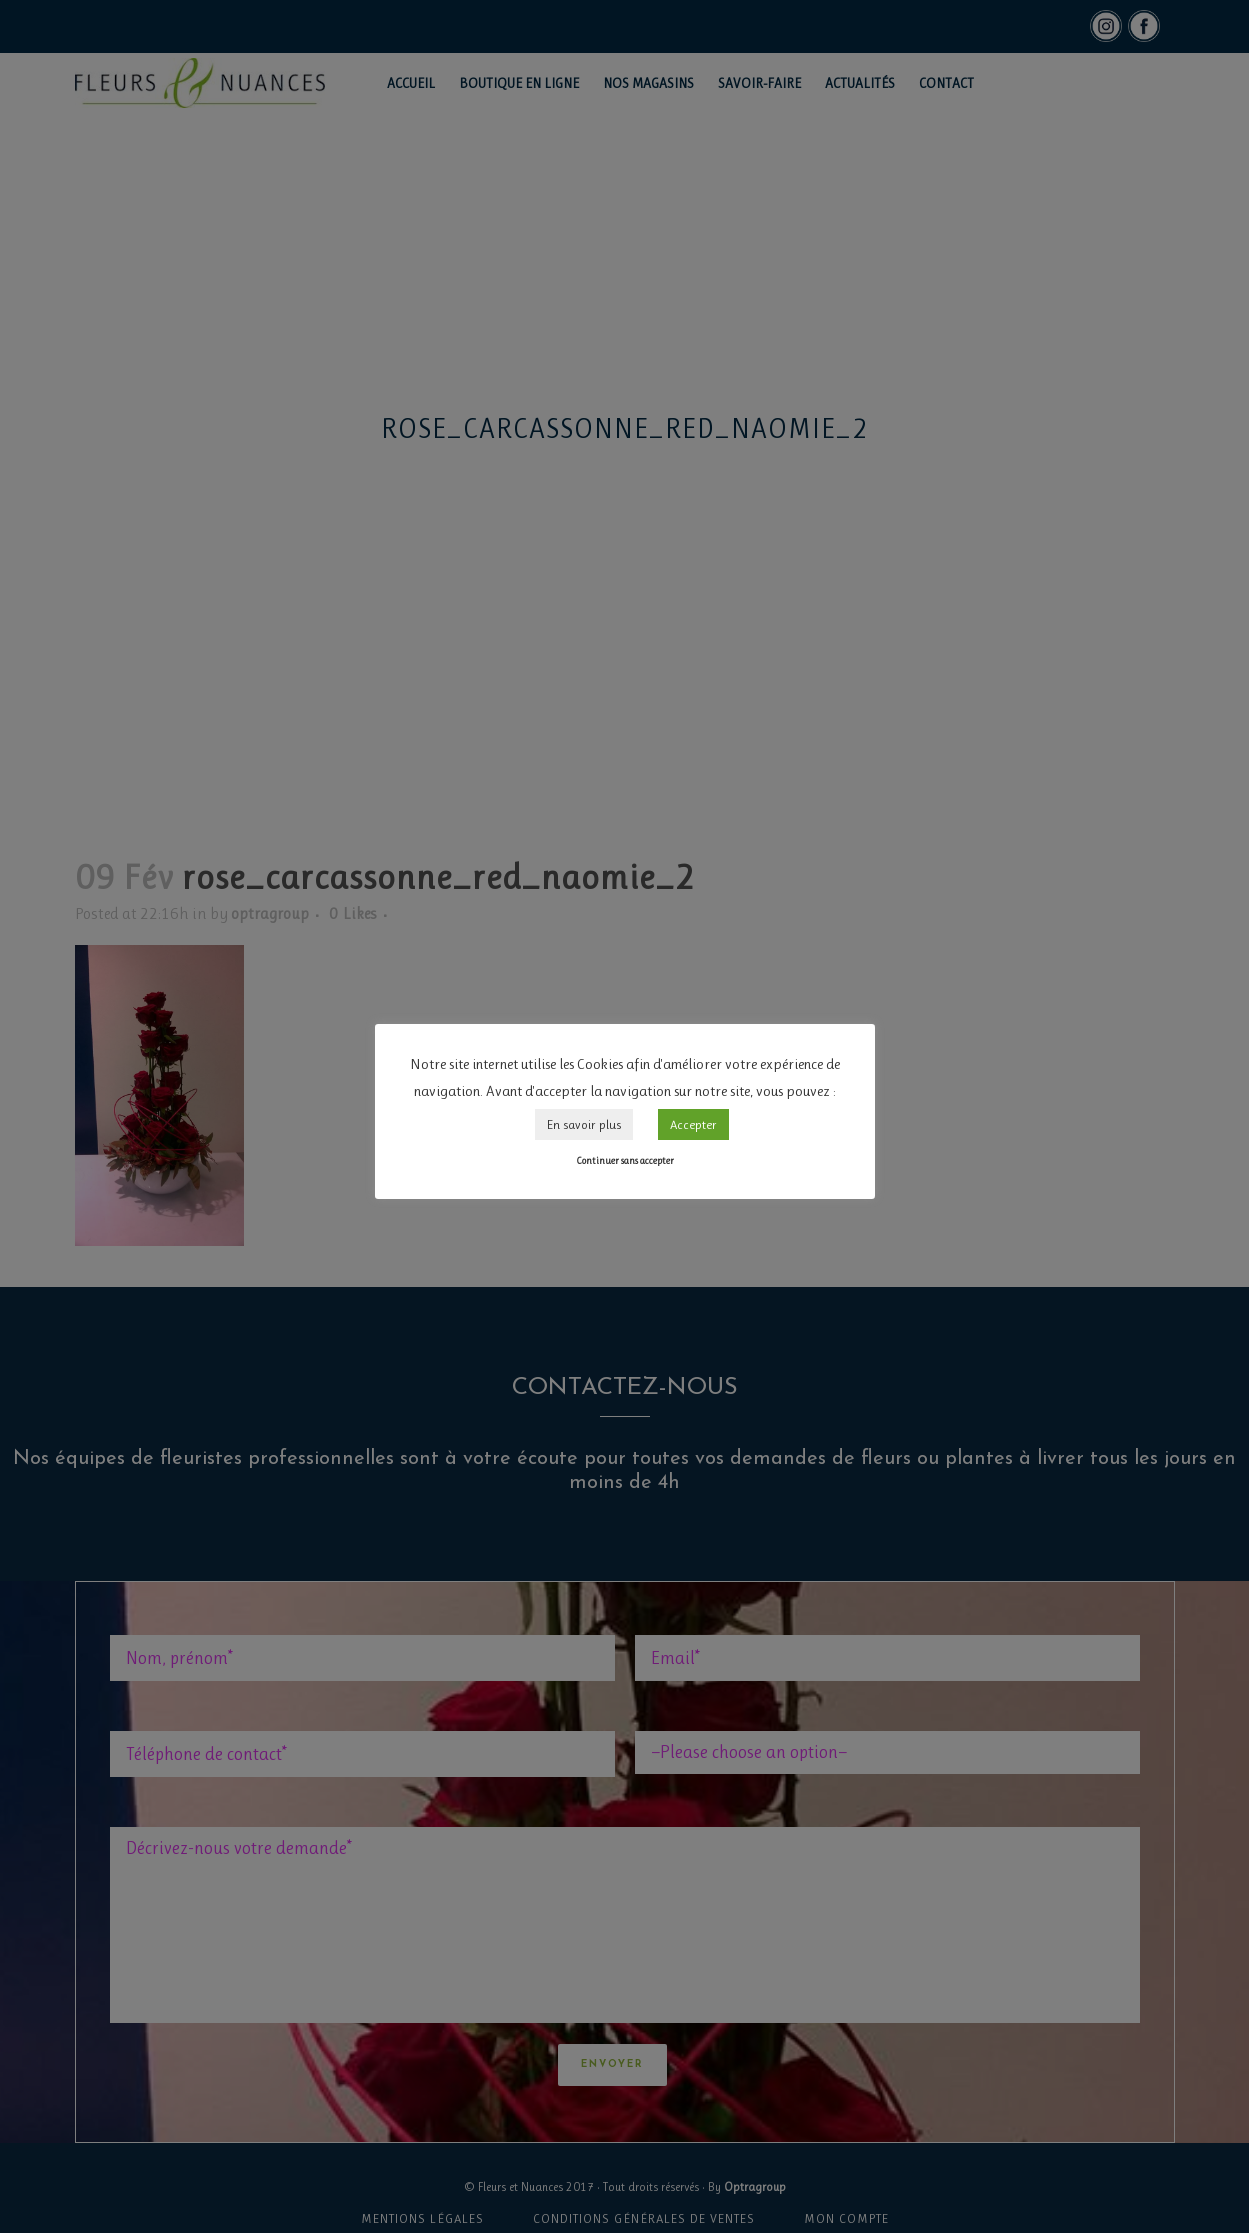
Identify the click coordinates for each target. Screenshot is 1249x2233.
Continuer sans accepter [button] (625, 1160)
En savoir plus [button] (584, 1124)
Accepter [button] (693, 1124)
